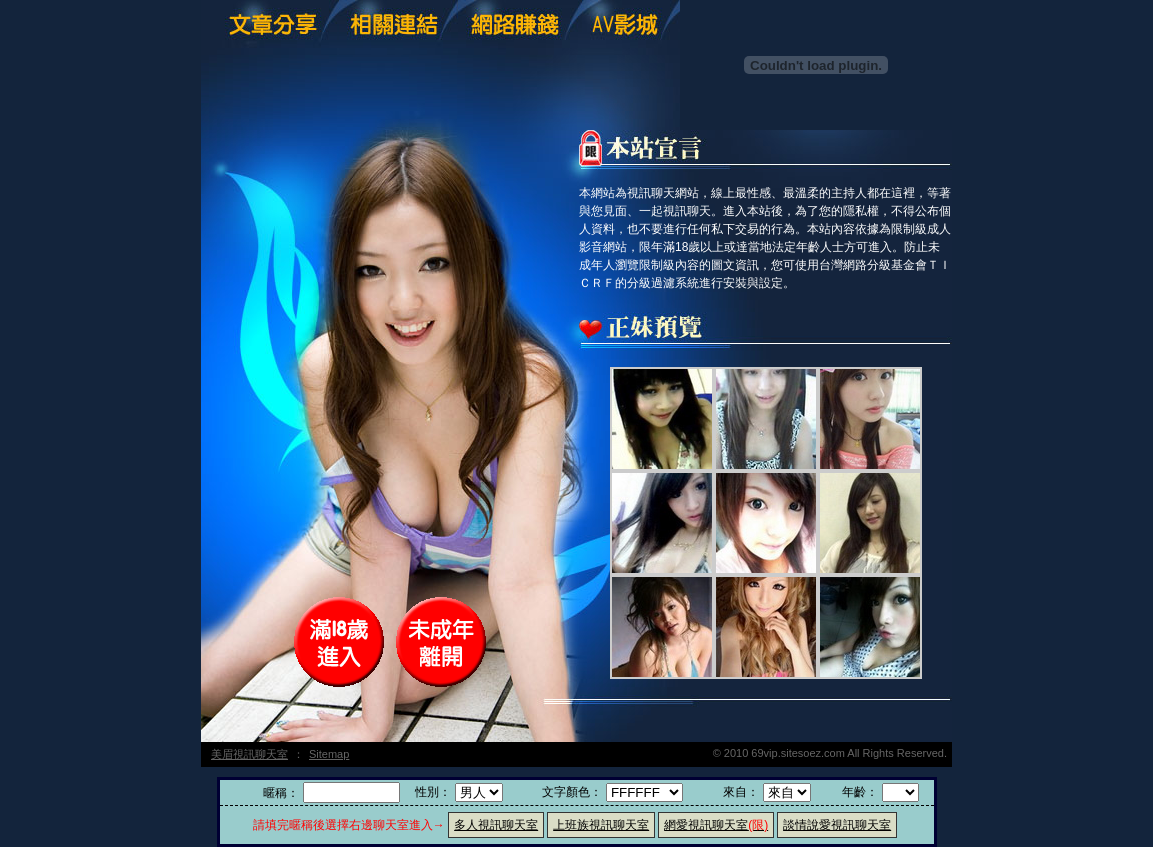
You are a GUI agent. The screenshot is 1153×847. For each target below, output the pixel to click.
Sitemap (329, 754)
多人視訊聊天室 (496, 825)
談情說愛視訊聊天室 (837, 825)
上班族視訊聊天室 (601, 825)
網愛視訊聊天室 (716, 825)
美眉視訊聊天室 (249, 754)
